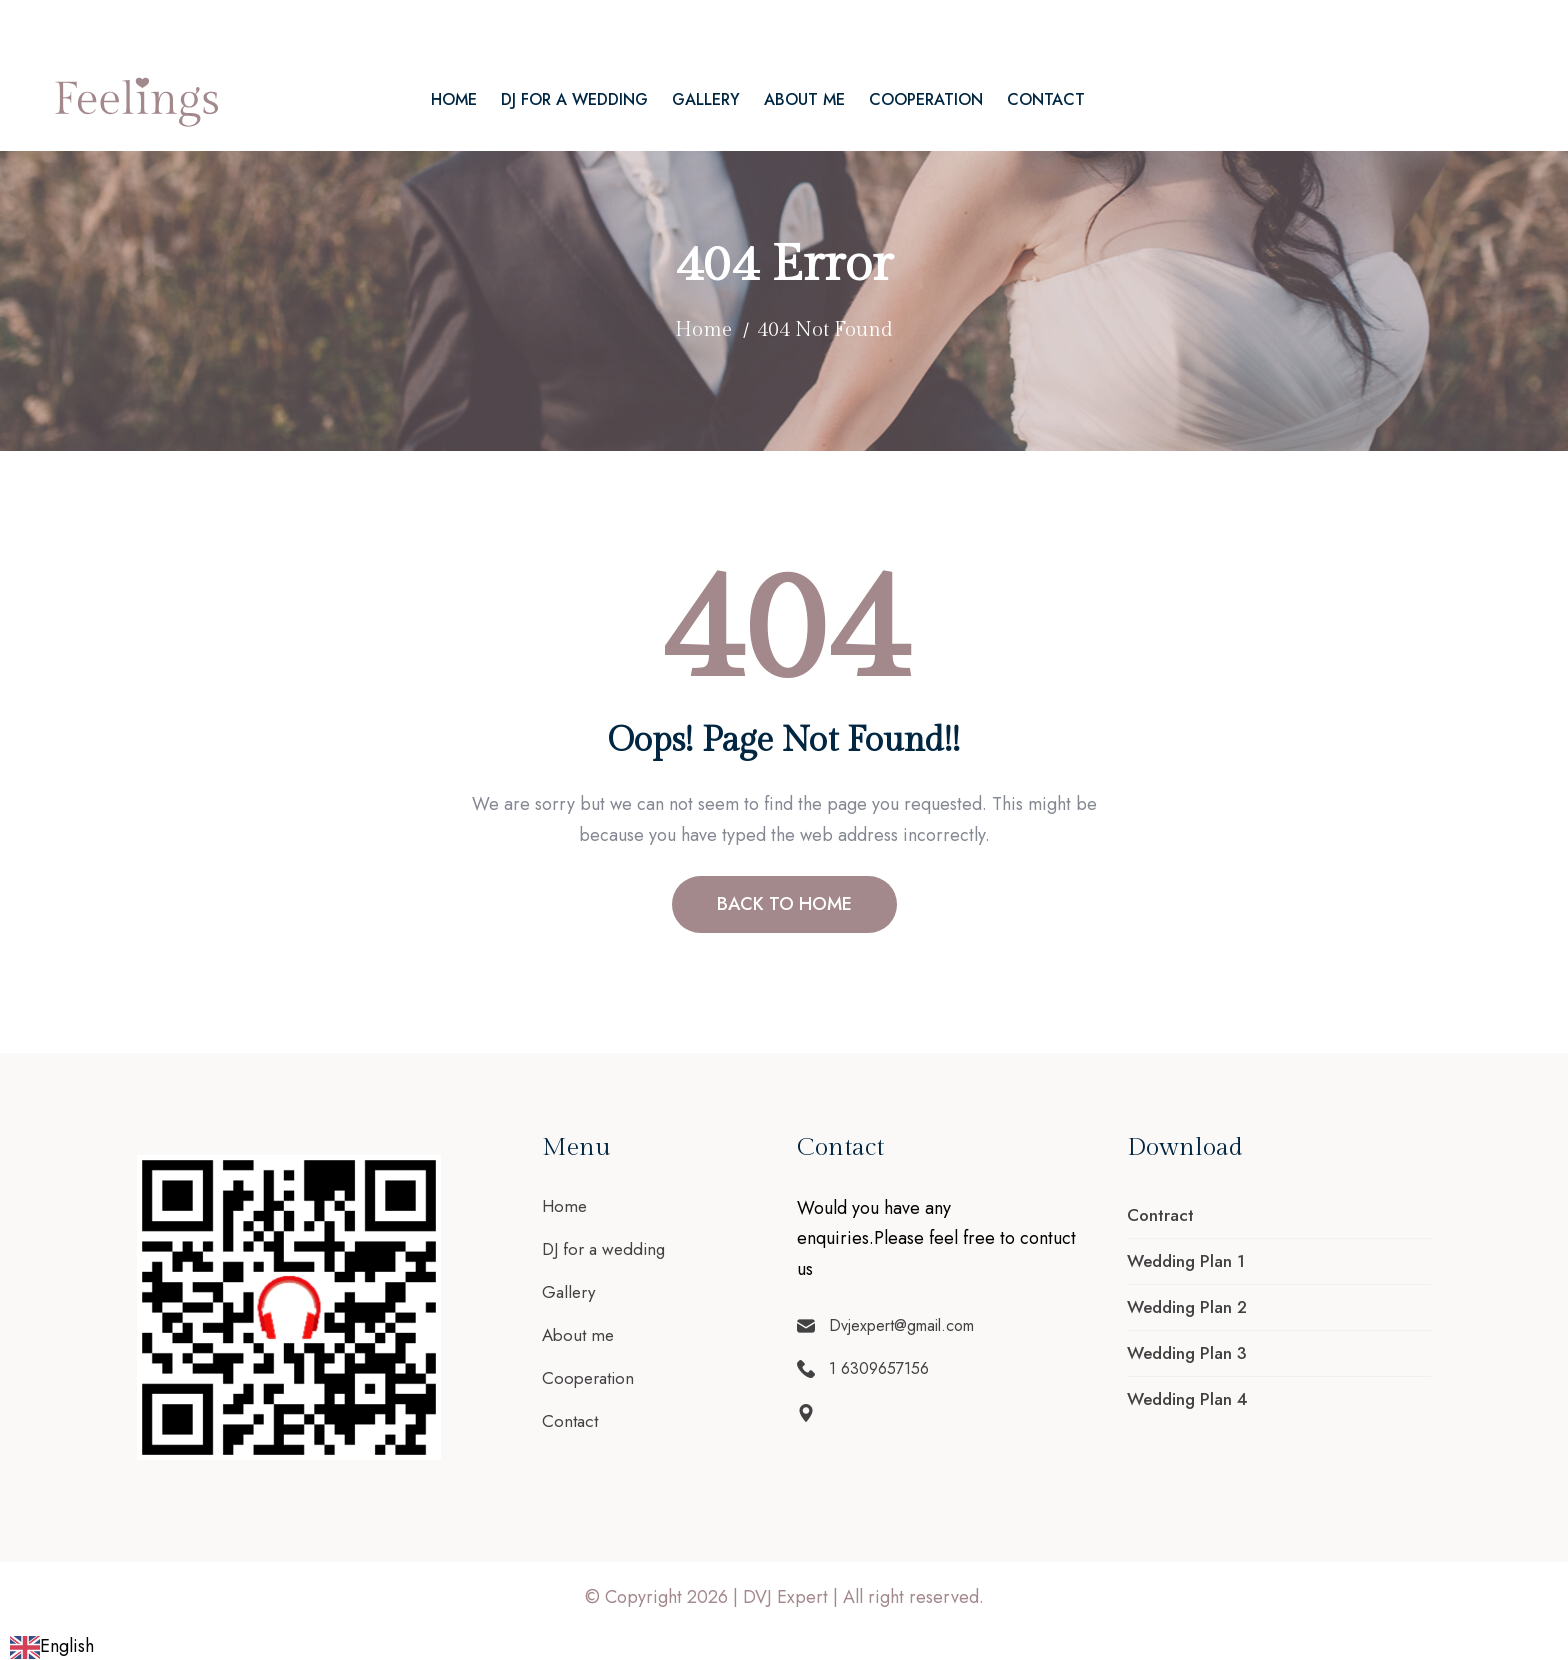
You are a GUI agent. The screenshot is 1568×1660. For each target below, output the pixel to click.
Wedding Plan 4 (1187, 1399)
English (52, 1646)
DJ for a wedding (574, 99)
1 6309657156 (301, 24)
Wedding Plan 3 (1187, 1353)
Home (454, 99)
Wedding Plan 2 (1187, 1307)
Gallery (706, 99)
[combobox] (52, 1646)
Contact (1046, 99)
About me (804, 99)
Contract (1160, 1215)
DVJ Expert (785, 1597)
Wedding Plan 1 (1186, 1261)
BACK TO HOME (784, 904)
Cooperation (926, 99)
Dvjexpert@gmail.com (137, 24)
